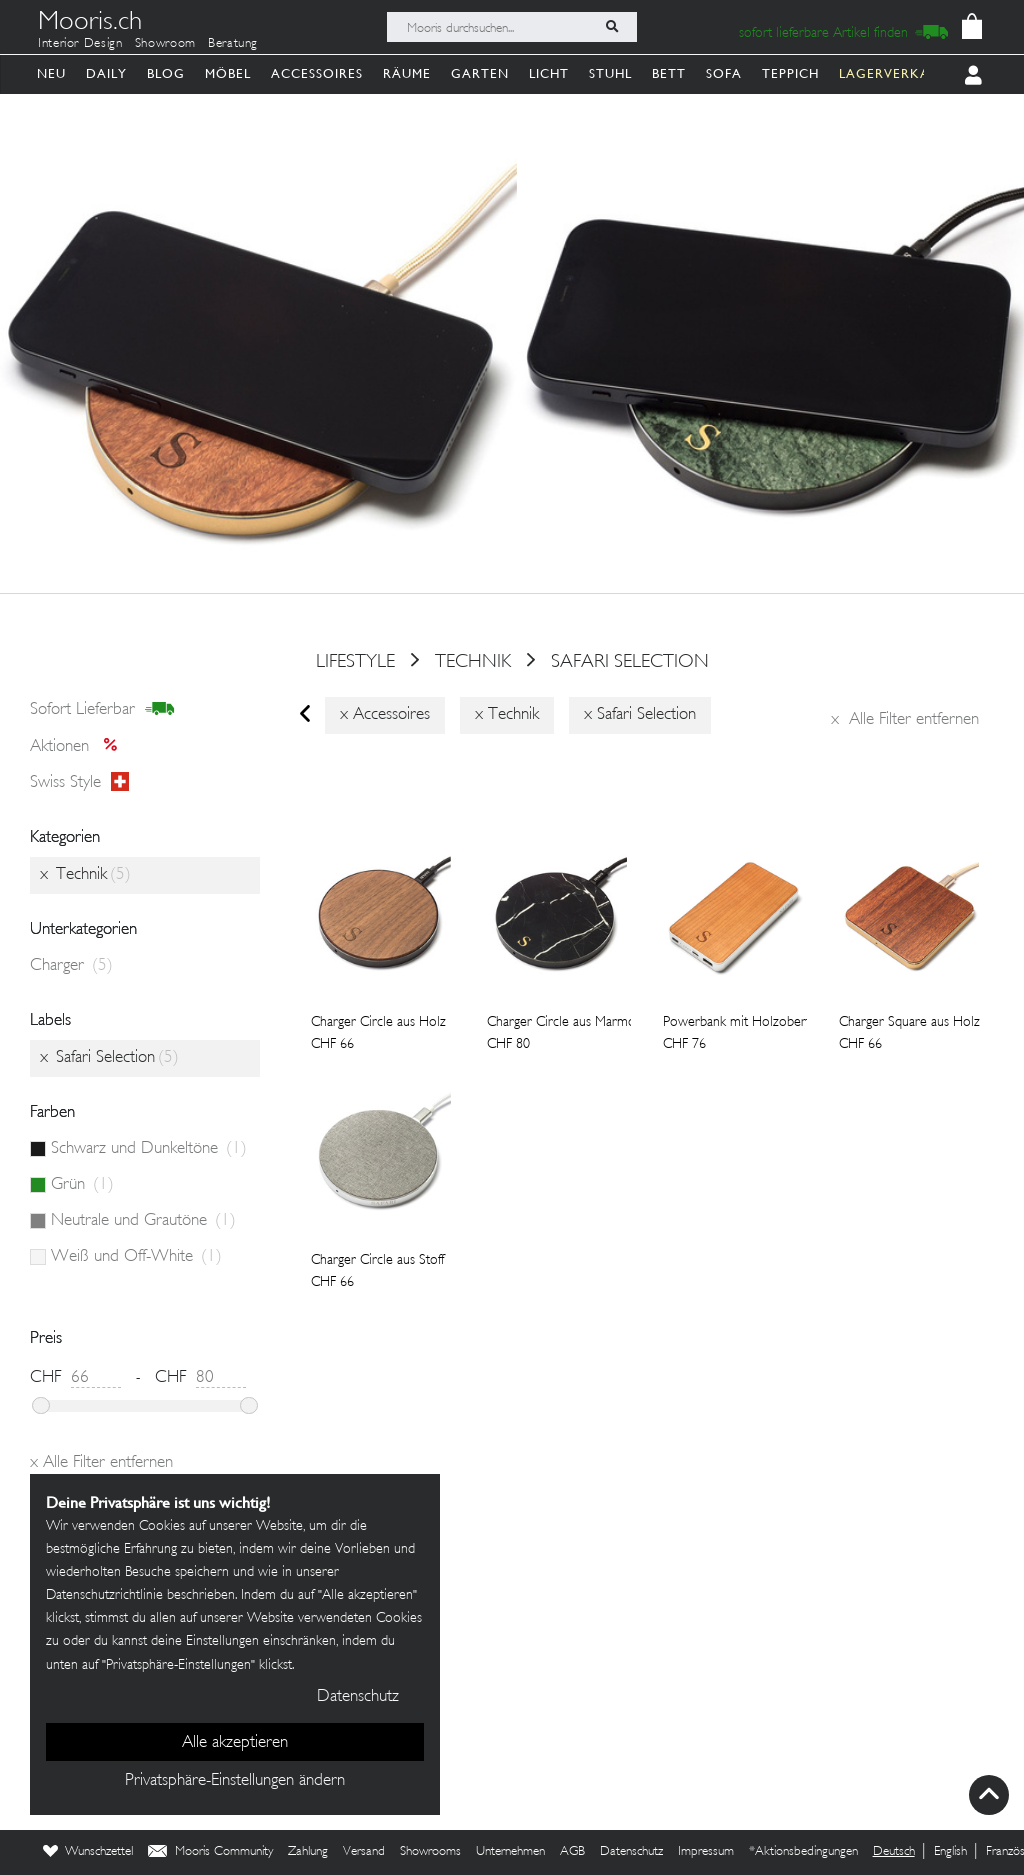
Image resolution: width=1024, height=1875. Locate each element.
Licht (549, 73)
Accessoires (317, 73)
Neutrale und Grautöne (143, 1221)
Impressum (706, 1852)
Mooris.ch (90, 24)
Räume (407, 73)
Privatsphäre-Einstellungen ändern (235, 1781)
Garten (480, 73)
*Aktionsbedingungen (803, 1852)
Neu (51, 73)
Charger (71, 966)
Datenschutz (631, 1852)
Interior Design (80, 44)
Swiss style (79, 783)
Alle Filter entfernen (905, 720)
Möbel (228, 73)
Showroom (165, 44)
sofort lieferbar (102, 710)
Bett (669, 73)
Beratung (233, 44)
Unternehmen (510, 1852)
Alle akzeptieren (235, 1743)
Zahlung (308, 1852)
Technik (473, 662)
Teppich (790, 73)
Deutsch (894, 1852)
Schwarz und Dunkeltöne (149, 1149)
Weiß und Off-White (136, 1257)
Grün (82, 1185)
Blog (166, 73)
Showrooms (430, 1852)
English (950, 1852)
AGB (572, 1852)
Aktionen (79, 747)
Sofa (724, 73)
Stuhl (610, 73)
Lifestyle (355, 662)
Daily (106, 73)
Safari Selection (630, 662)
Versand (364, 1852)
